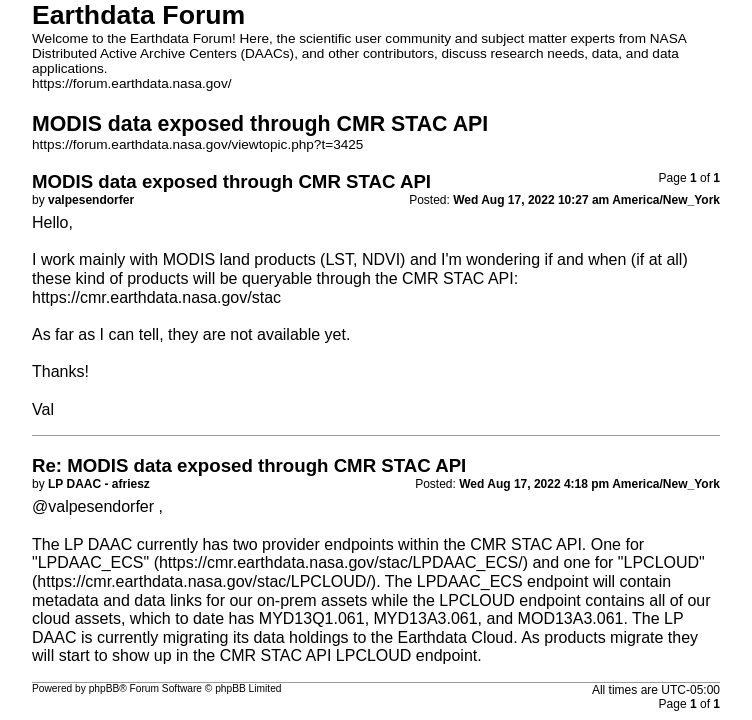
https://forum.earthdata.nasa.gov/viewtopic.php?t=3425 (197, 144)
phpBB (104, 688)
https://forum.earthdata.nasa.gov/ (132, 83)
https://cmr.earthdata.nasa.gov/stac (156, 297)
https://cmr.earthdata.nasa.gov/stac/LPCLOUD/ (204, 581)
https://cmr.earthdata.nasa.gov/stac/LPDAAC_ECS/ (341, 562)
